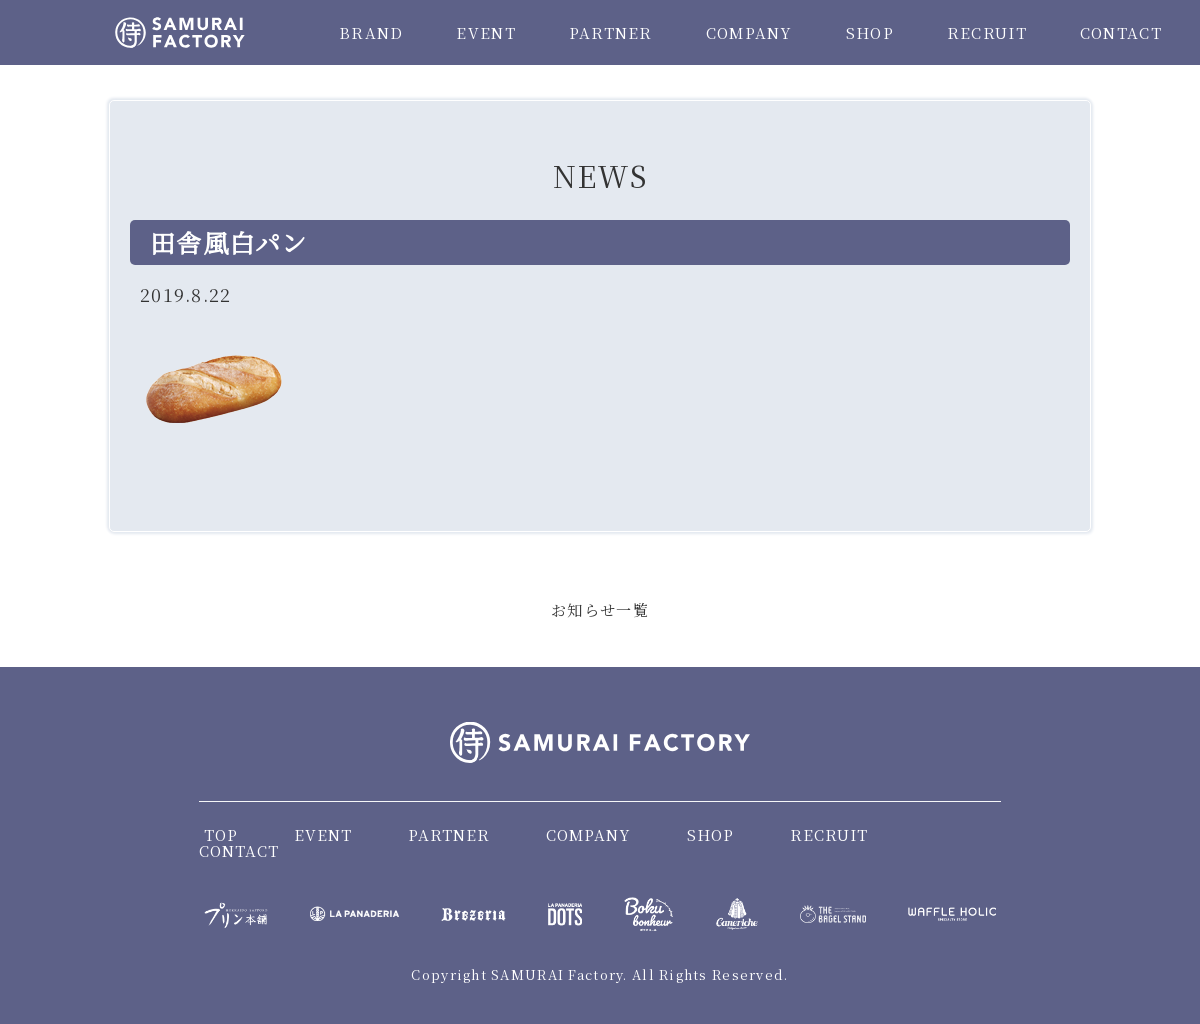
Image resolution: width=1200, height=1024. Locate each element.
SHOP (870, 32)
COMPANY (749, 32)
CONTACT (1121, 32)
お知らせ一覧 (600, 609)
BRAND (371, 32)
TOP (221, 834)
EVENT (485, 32)
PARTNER (611, 32)
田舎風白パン (229, 242)
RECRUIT (987, 32)
